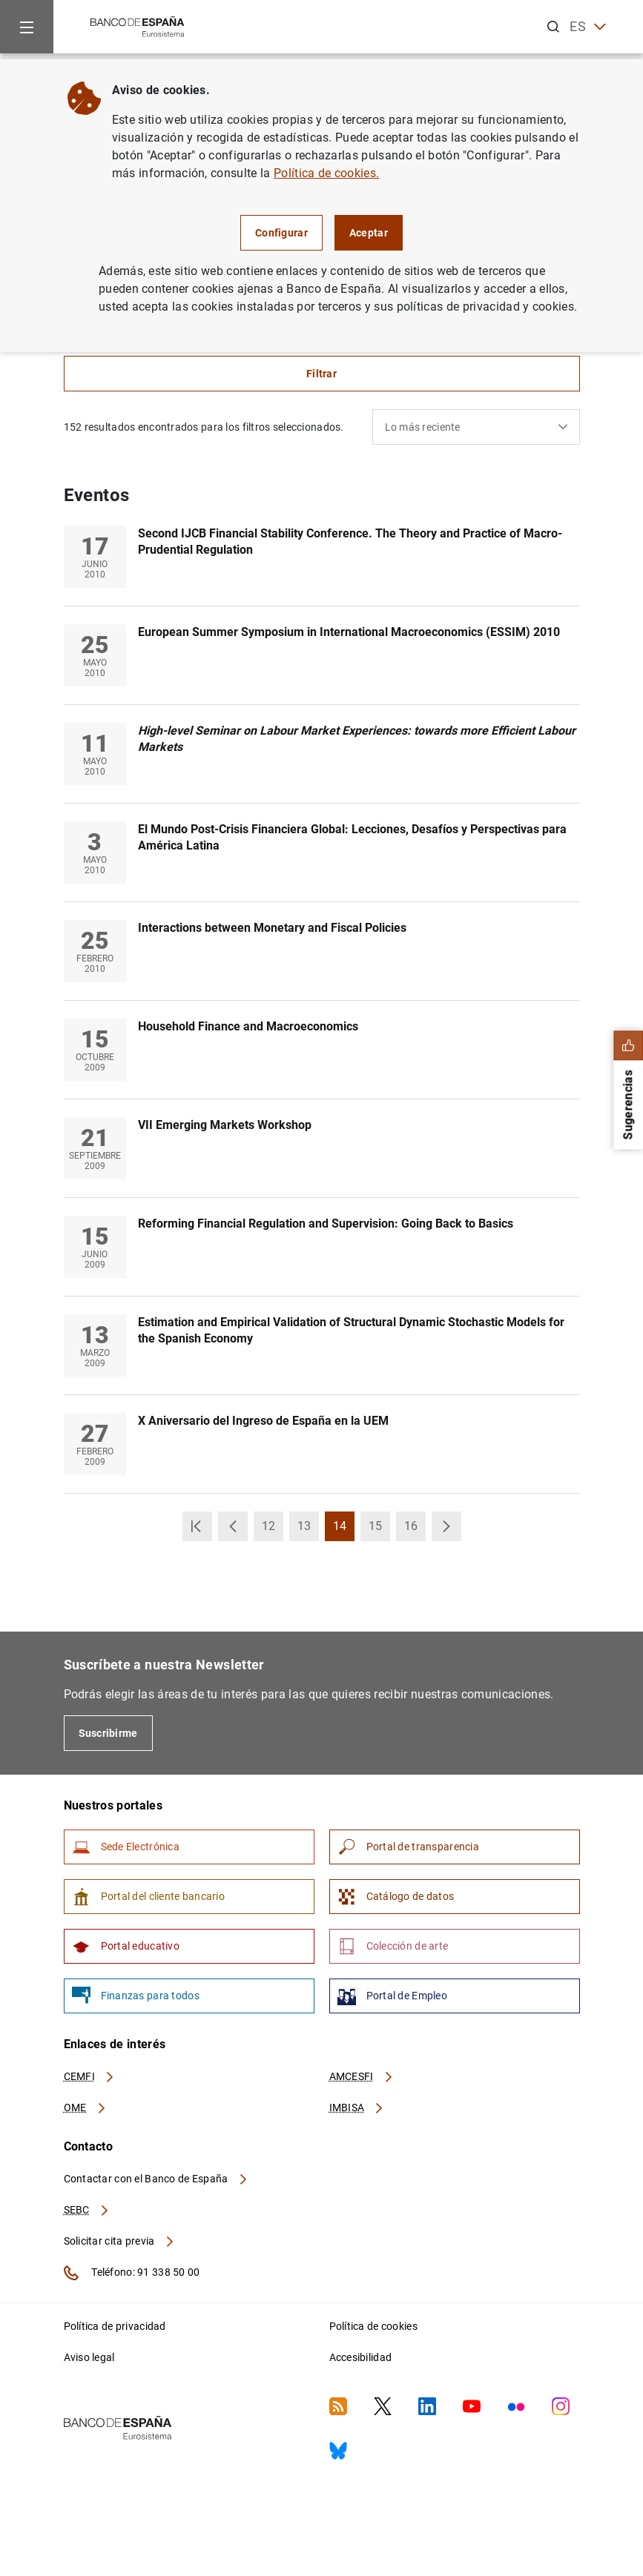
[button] (197, 1526)
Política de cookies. (326, 173)
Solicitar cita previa (119, 2241)
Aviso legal (89, 2357)
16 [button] (415, 1530)
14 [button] (344, 1530)
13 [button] (308, 1530)
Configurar (281, 233)
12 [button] (272, 1530)
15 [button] (379, 1530)
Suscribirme (108, 1733)
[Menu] (26, 26)
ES (588, 27)
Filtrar (321, 374)
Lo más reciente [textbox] (423, 427)
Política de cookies (373, 2326)
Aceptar (368, 233)
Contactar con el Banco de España (156, 2179)
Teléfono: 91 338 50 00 (132, 2272)
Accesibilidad (360, 2357)
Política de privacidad (115, 2326)
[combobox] (476, 427)
